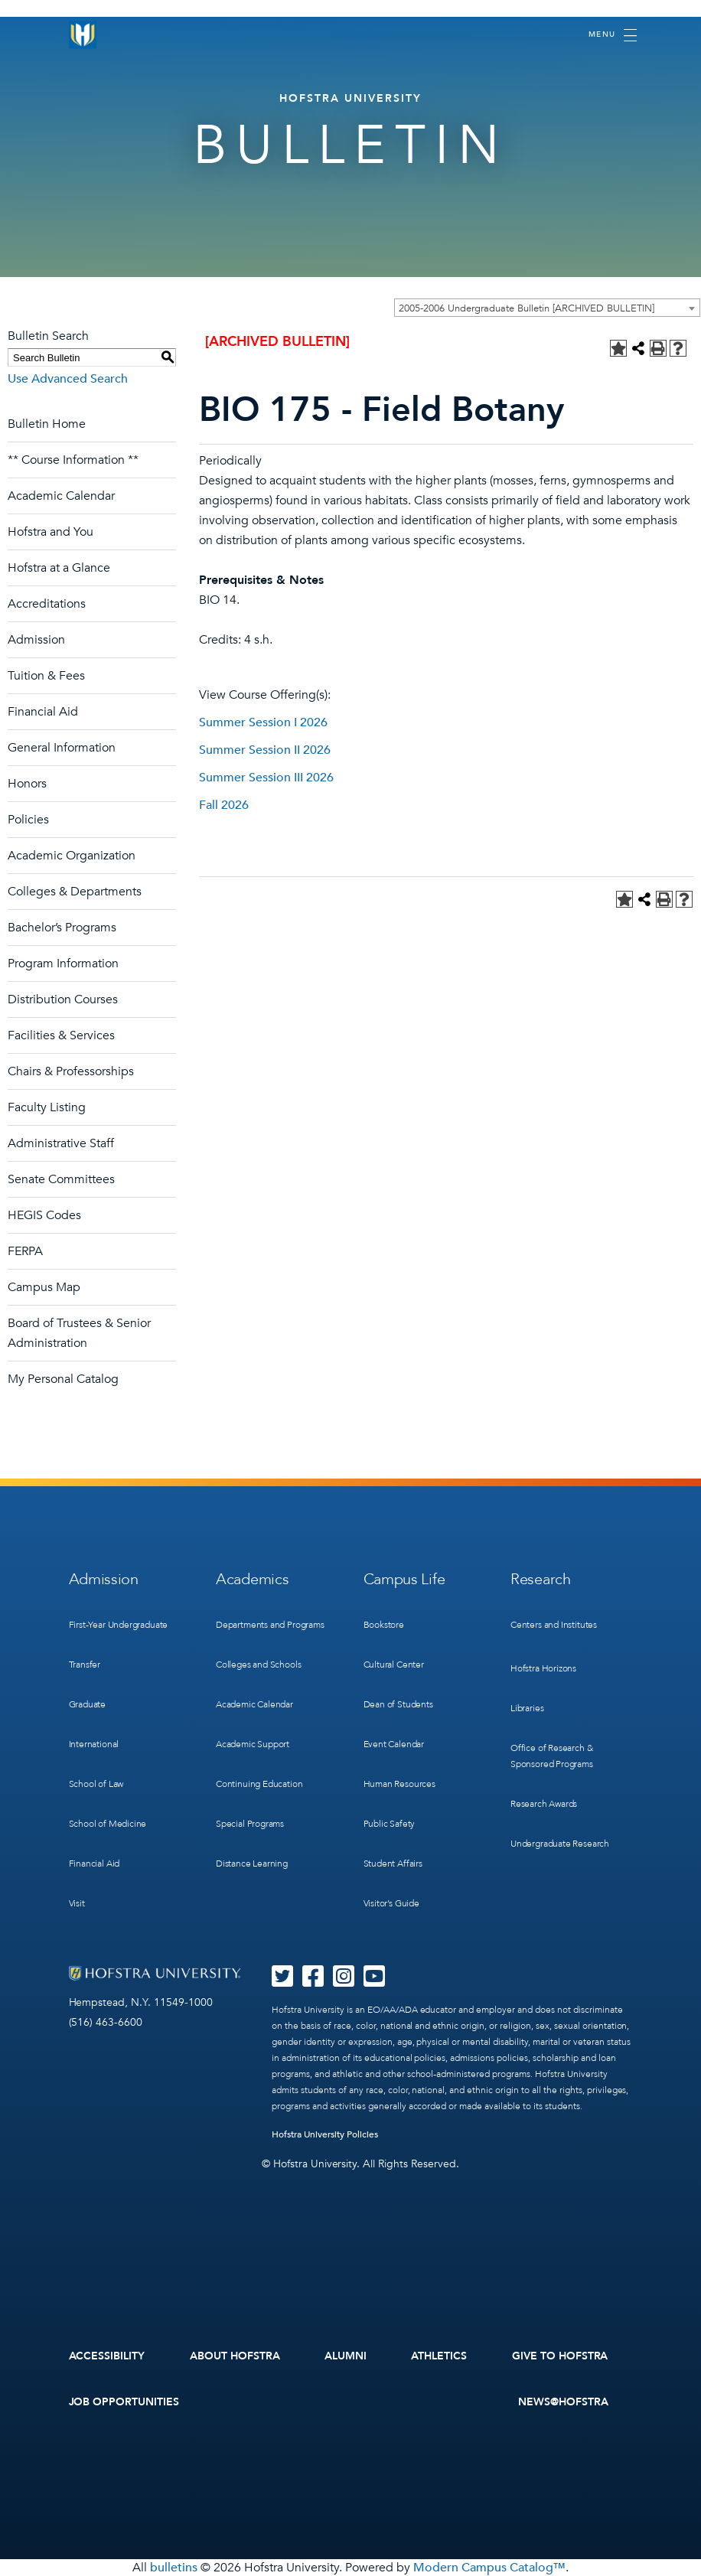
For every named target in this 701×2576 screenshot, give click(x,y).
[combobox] (547, 307)
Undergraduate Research (559, 1843)
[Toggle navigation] (612, 35)
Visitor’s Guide (391, 1903)
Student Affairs (393, 1863)
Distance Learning (252, 1863)
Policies (28, 819)
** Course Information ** (73, 460)
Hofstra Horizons (543, 1668)
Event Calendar (394, 1744)
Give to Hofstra (560, 2356)
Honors (27, 783)
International (94, 1744)
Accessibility (107, 2356)
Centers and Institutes (553, 1625)
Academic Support (252, 1744)
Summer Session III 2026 (266, 777)
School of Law (96, 1784)
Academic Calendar (61, 495)
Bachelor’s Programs (62, 927)
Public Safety (390, 1824)
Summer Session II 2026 (265, 750)
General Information (62, 747)
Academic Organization (71, 855)
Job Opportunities (124, 2402)
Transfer (85, 1664)
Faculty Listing (47, 1107)
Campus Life (404, 1579)
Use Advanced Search (68, 378)
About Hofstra (235, 2356)
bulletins (173, 2567)
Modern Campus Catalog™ (489, 2567)
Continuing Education (259, 1784)
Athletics (439, 2356)
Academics (252, 1579)
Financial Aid (43, 711)
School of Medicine (108, 1824)
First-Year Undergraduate (118, 1625)
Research (540, 1579)
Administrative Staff (61, 1143)
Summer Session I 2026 (263, 722)
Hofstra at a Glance (59, 567)
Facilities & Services (61, 1035)
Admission (36, 639)
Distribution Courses (63, 999)
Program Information (63, 963)
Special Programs (250, 1824)
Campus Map (44, 1287)
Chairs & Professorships (71, 1071)
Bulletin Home (47, 424)
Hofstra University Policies (325, 2134)
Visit (77, 1903)
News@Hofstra (563, 2402)
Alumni (345, 2356)
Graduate (87, 1704)
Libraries (526, 1708)
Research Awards (543, 1804)
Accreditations (47, 603)
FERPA (25, 1251)
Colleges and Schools (258, 1664)
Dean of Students (398, 1704)
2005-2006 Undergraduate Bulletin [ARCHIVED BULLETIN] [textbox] (526, 308)
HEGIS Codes (44, 1215)
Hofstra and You (50, 531)
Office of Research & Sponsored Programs (551, 1756)
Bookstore (384, 1625)
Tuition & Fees (46, 675)
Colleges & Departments (75, 891)
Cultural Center (394, 1664)
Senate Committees (61, 1179)
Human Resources (399, 1784)
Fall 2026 (224, 805)
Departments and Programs (270, 1625)
